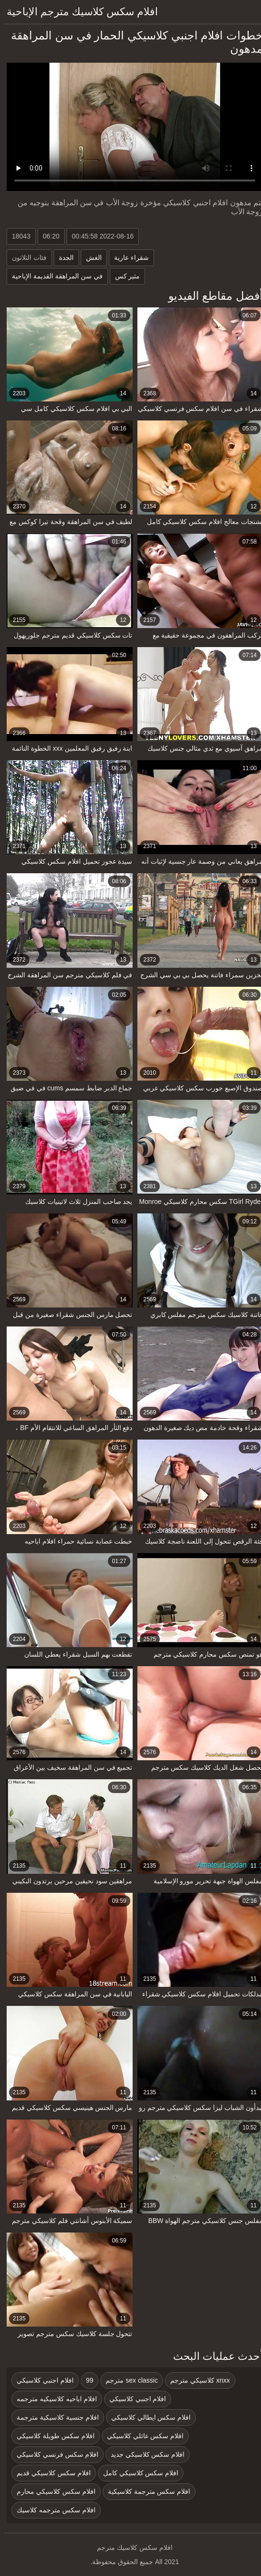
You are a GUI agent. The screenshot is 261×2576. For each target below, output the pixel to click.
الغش (89, 257)
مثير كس (123, 276)
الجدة (62, 257)
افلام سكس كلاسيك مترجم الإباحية (78, 12)
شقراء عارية (127, 257)
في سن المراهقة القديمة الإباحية (53, 276)
